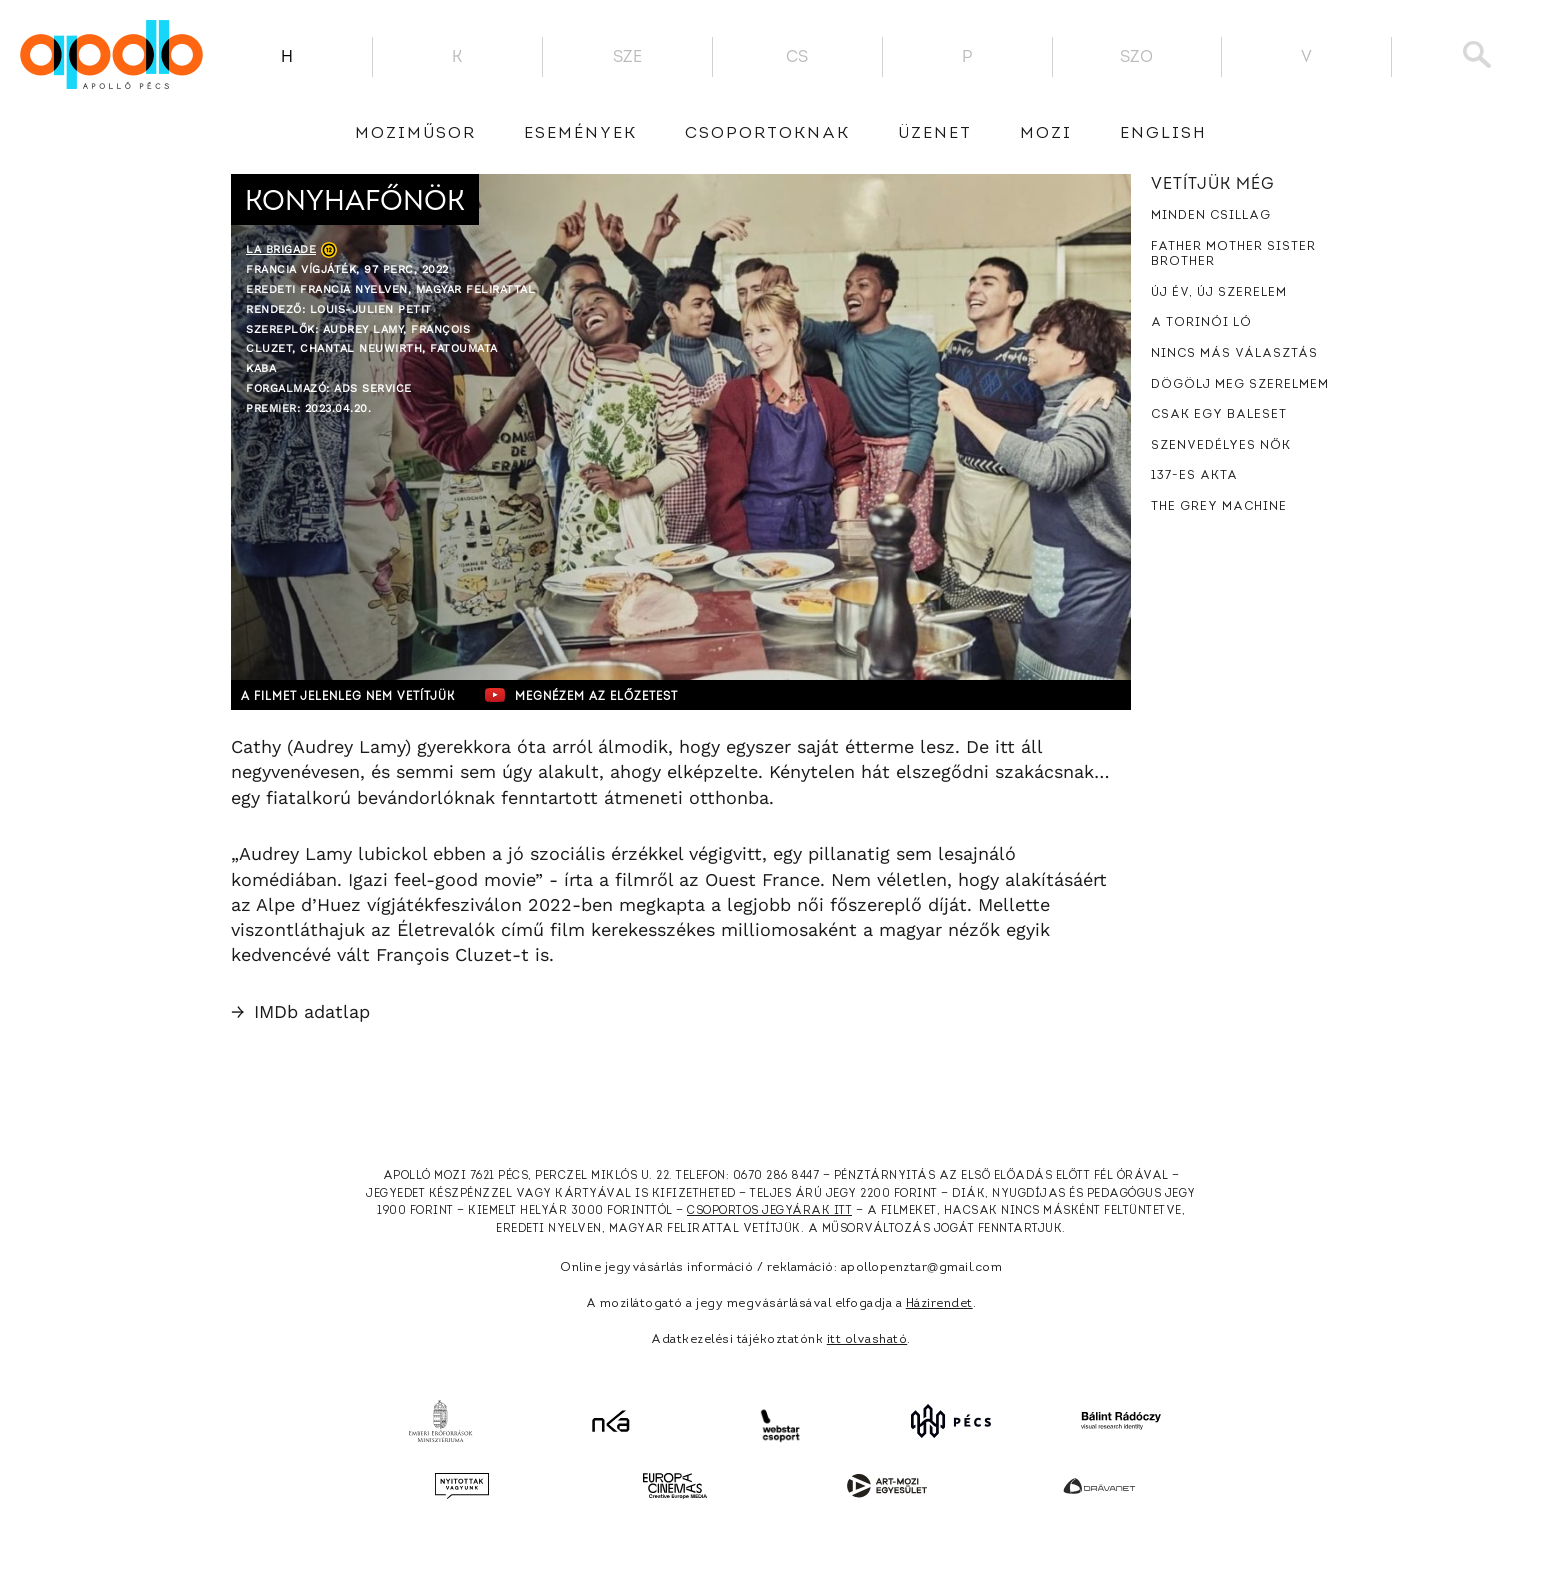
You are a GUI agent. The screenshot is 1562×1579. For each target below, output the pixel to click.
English (1163, 134)
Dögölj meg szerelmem (1240, 385)
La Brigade (281, 249)
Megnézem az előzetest (620, 695)
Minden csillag (1211, 216)
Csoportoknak (767, 134)
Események (580, 134)
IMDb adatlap (300, 1011)
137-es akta (1194, 476)
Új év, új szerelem (1219, 293)
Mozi (1046, 134)
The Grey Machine (1219, 507)
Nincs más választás (1234, 354)
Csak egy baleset (1219, 415)
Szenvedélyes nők (1221, 446)
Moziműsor (415, 134)
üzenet (935, 134)
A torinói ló (1201, 323)
